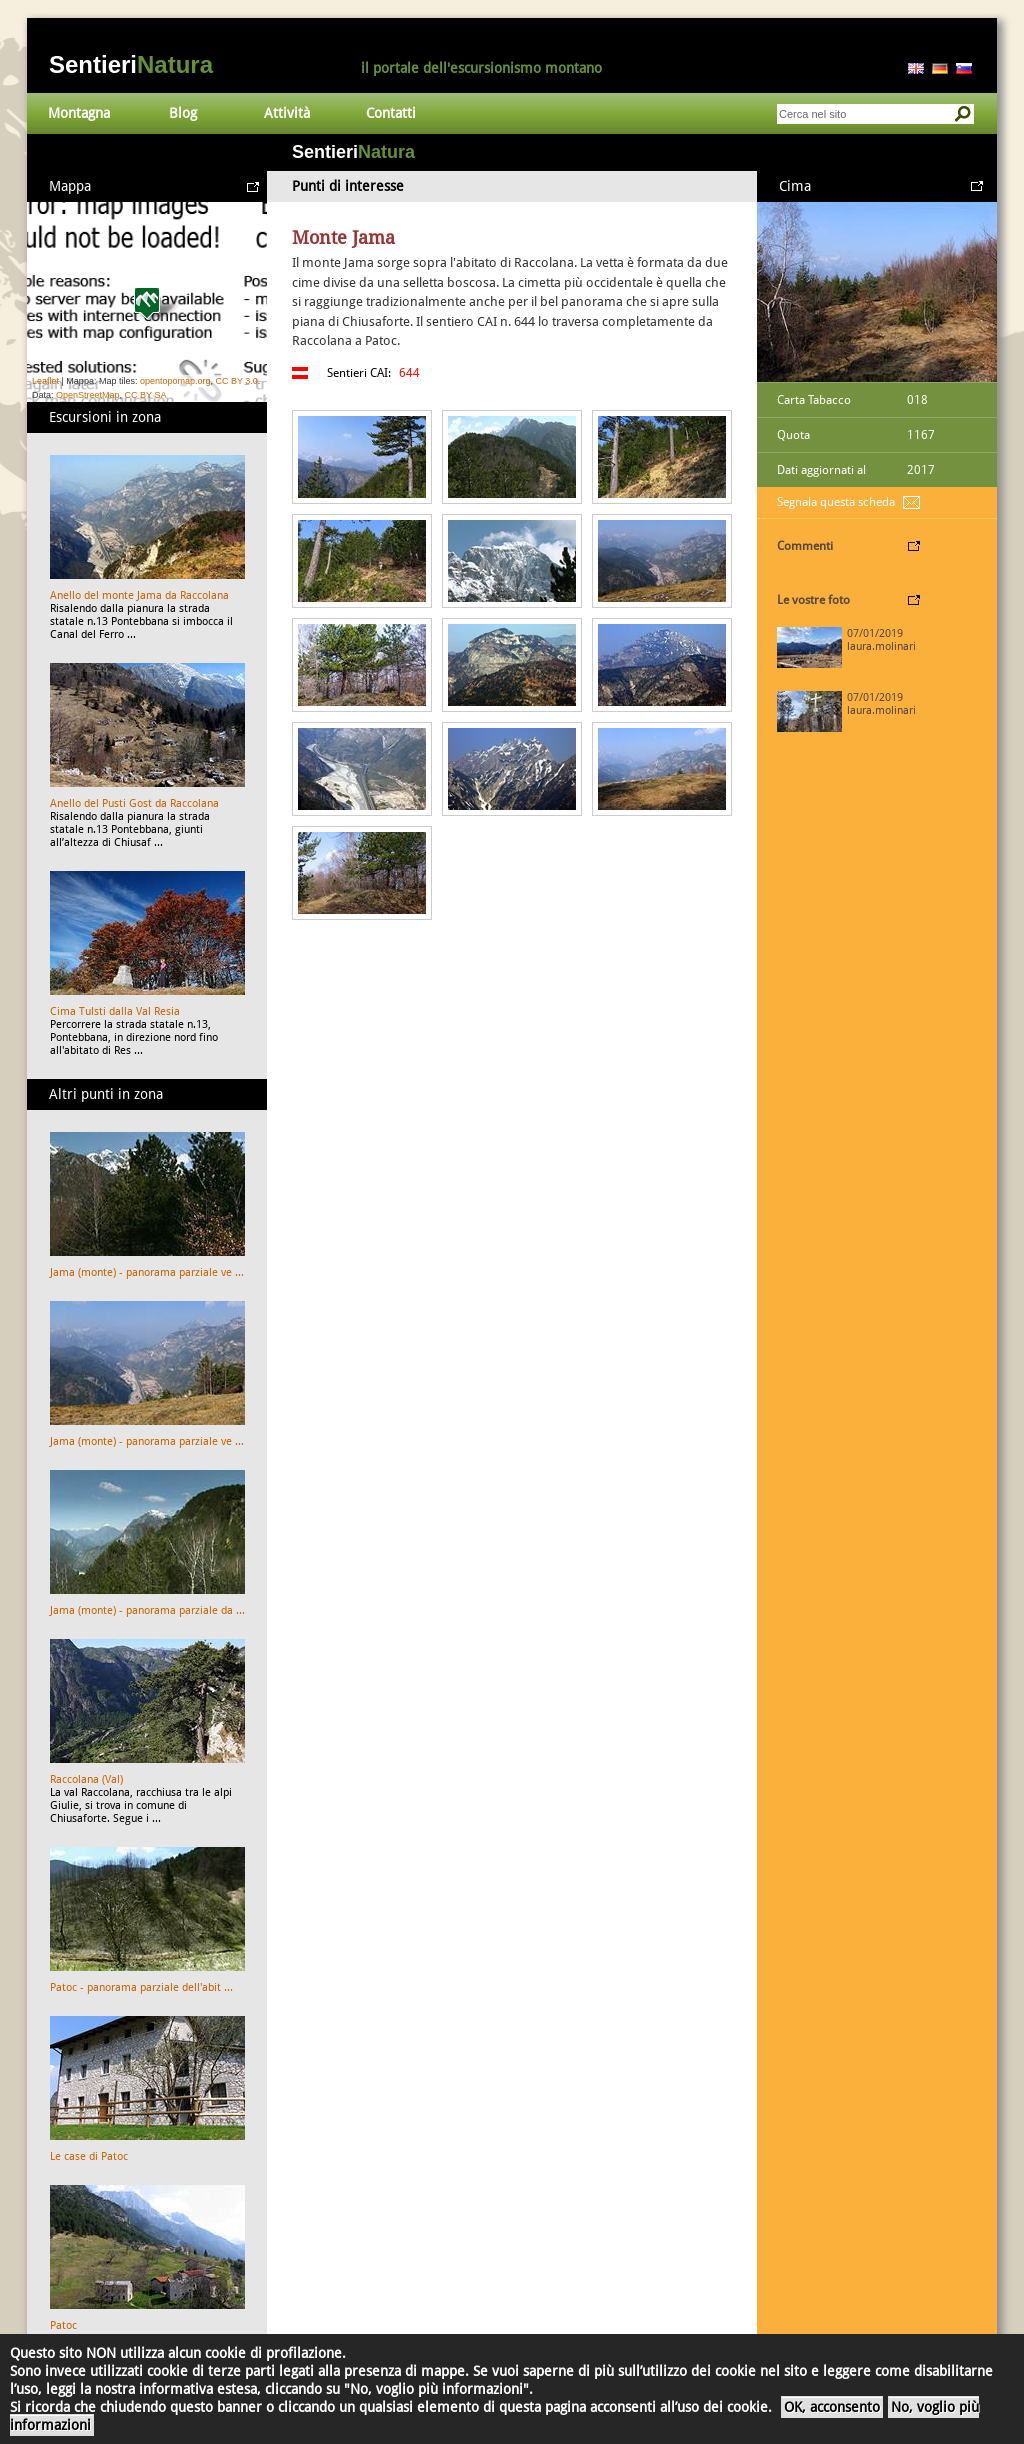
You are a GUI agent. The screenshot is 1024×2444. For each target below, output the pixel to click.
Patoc (63, 2325)
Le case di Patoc (89, 2156)
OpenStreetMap (88, 395)
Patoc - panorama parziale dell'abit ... (141, 1987)
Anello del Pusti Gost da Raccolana (134, 803)
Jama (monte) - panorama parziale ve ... (147, 1272)
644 (409, 373)
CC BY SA (146, 395)
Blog (183, 113)
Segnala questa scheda (836, 502)
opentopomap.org (175, 381)
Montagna (79, 113)
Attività (287, 113)
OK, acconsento (832, 2407)
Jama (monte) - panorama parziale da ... (147, 1610)
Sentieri (131, 64)
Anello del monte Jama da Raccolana (139, 595)
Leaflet (45, 381)
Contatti (391, 113)
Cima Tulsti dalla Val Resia (115, 1011)
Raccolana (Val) (86, 1779)
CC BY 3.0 (236, 381)
